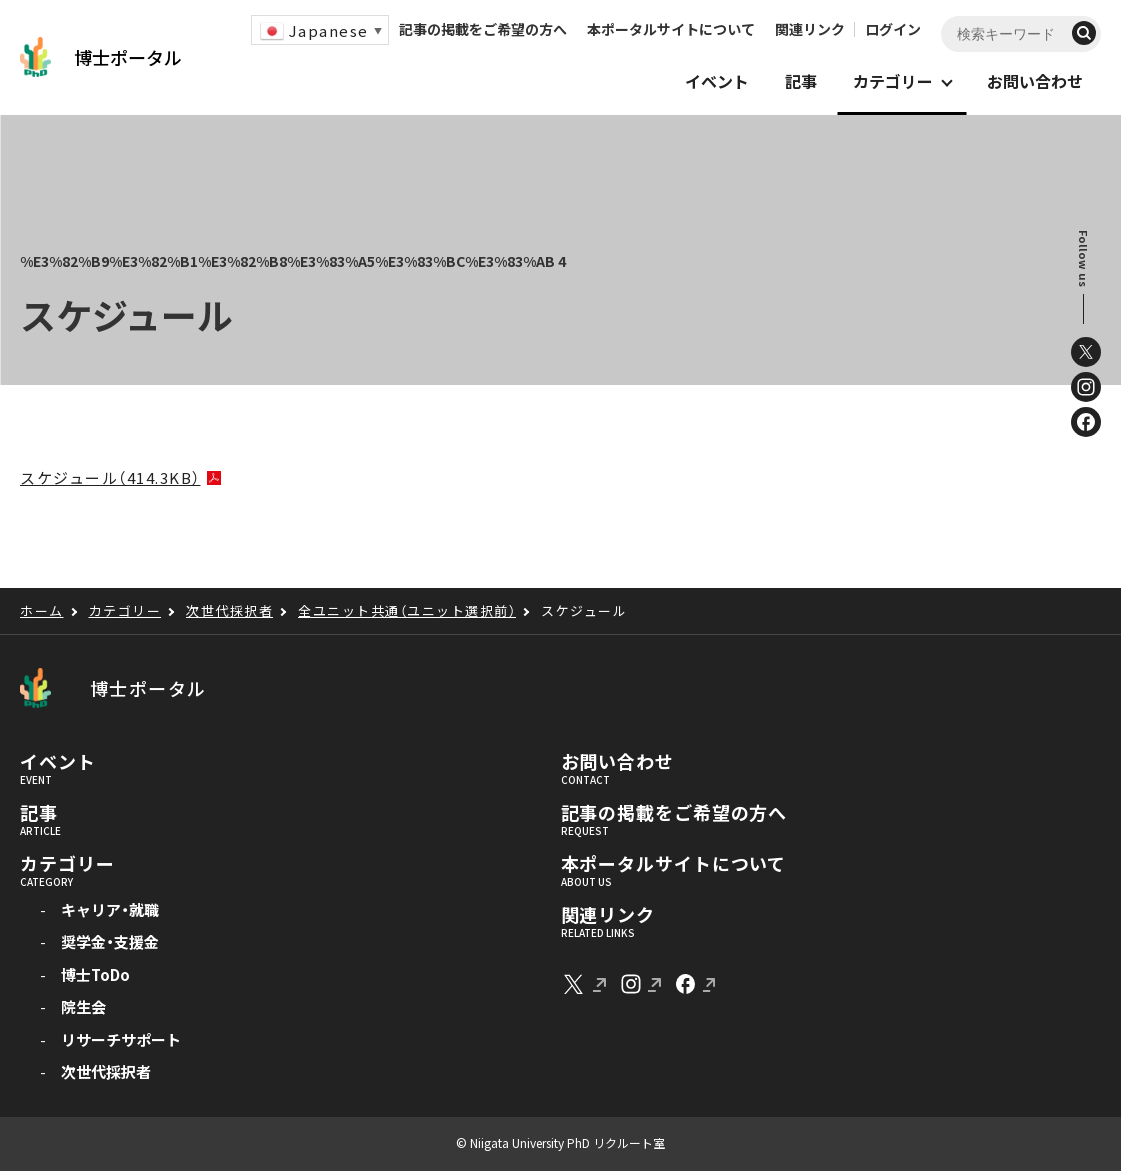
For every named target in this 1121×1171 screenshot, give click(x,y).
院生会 (83, 1006)
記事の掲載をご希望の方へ (483, 29)
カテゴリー (67, 864)
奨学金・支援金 (110, 941)
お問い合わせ (617, 762)
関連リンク (810, 29)
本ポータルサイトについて (671, 29)
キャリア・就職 (110, 909)
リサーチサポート (121, 1039)
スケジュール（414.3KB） (110, 477)
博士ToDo (95, 974)
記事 (39, 813)
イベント (58, 762)
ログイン (893, 29)
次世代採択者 (106, 1071)
